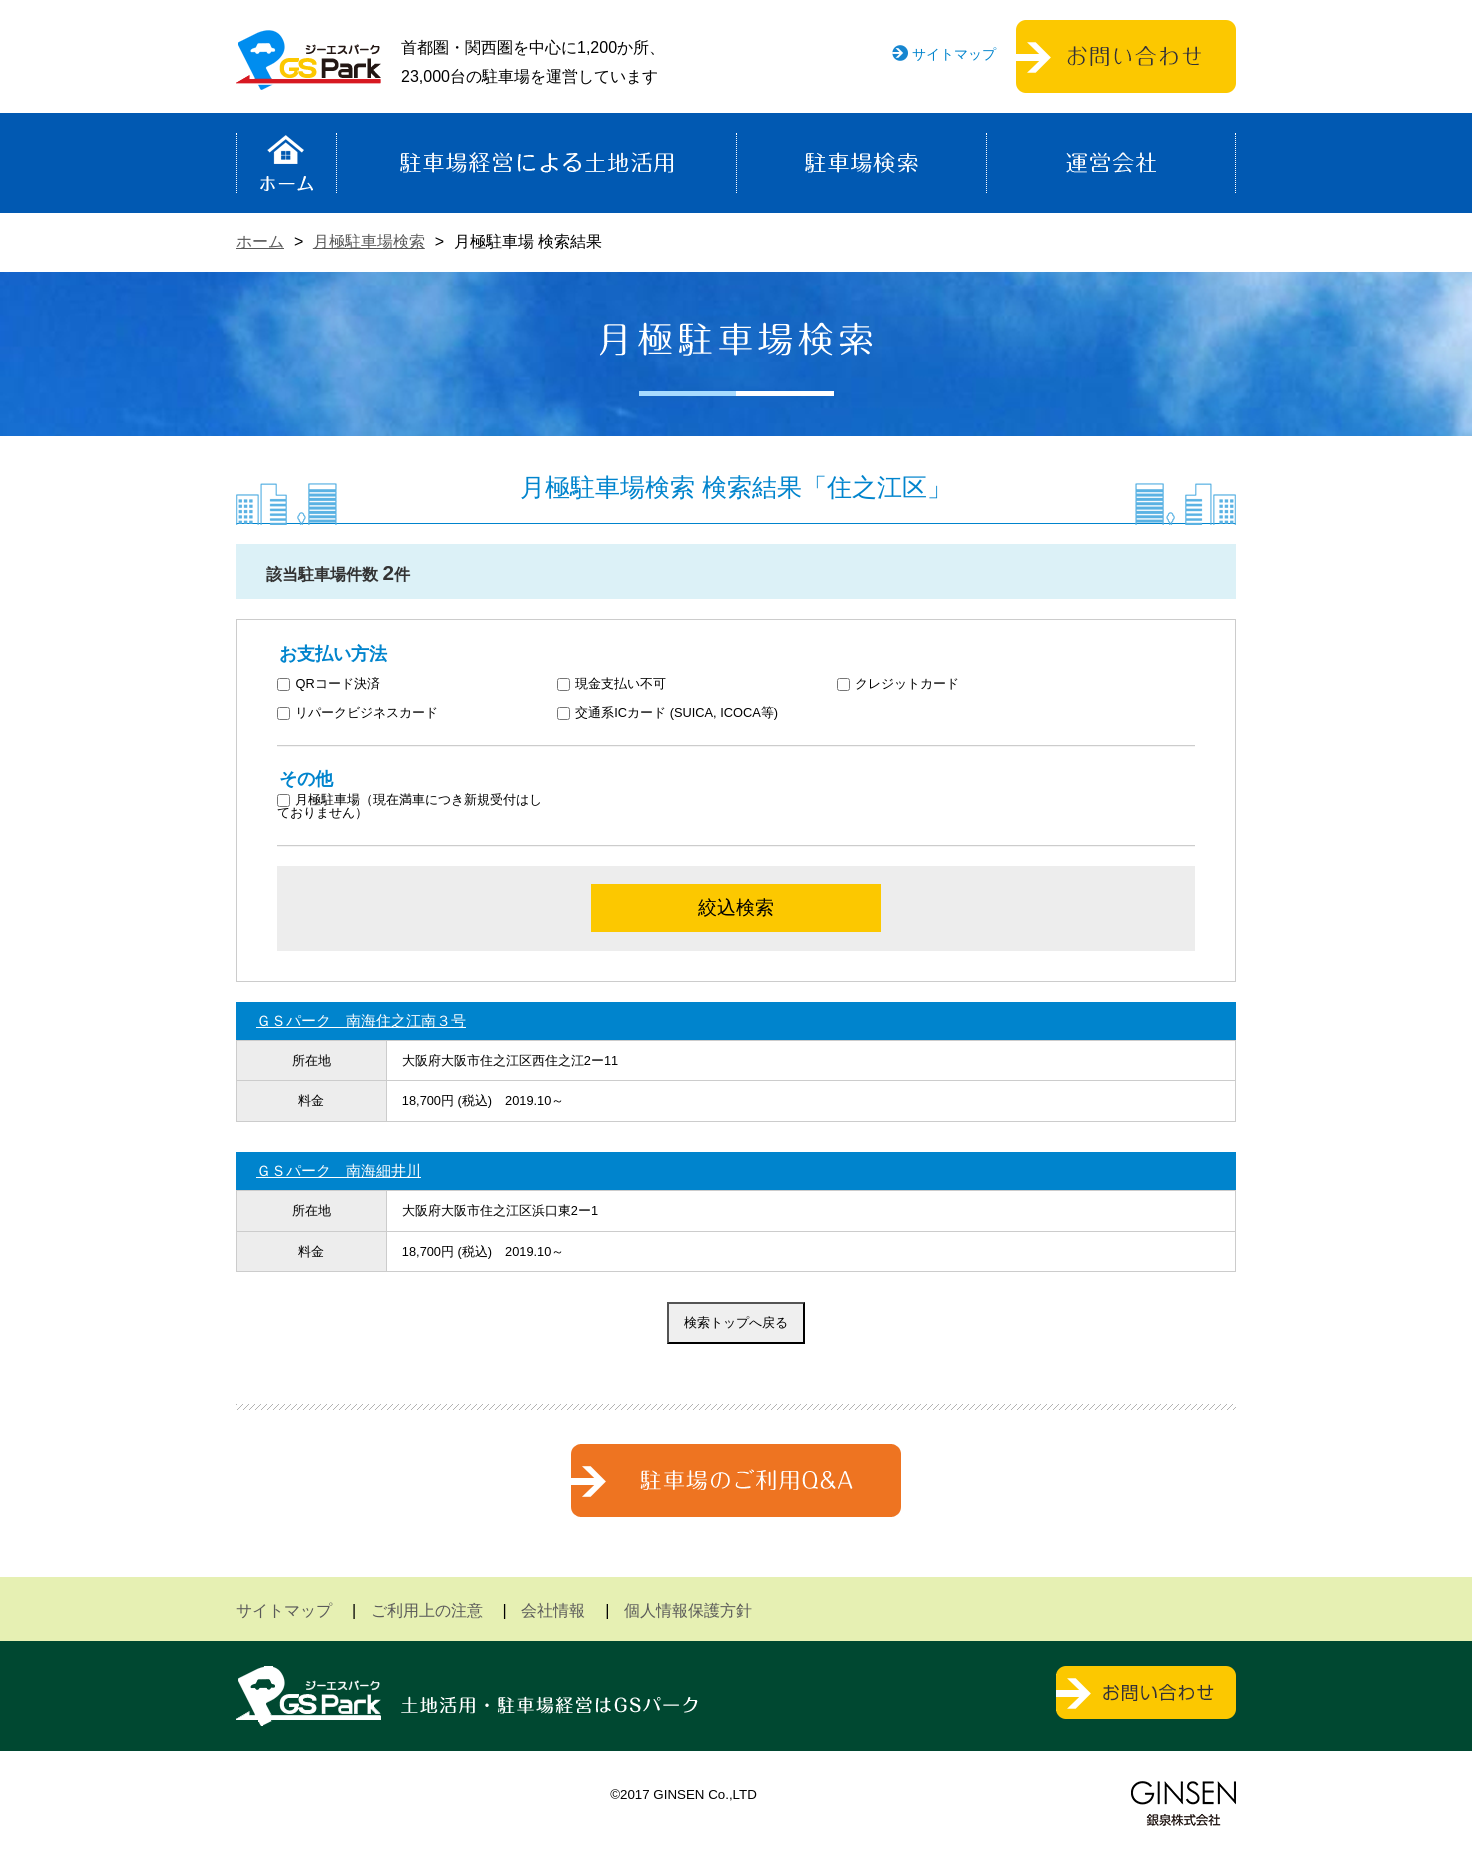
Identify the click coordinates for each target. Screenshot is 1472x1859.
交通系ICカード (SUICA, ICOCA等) (667, 713)
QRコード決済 (328, 684)
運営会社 (1111, 163)
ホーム (286, 163)
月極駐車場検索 (369, 241)
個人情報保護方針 (688, 1610)
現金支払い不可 (612, 684)
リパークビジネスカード (358, 713)
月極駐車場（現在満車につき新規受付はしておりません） (410, 807)
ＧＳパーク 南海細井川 (338, 1170)
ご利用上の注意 (427, 1610)
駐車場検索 (861, 163)
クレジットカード (898, 684)
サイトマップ (954, 54)
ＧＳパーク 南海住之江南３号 (361, 1020)
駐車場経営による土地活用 (536, 163)
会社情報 (553, 1610)
